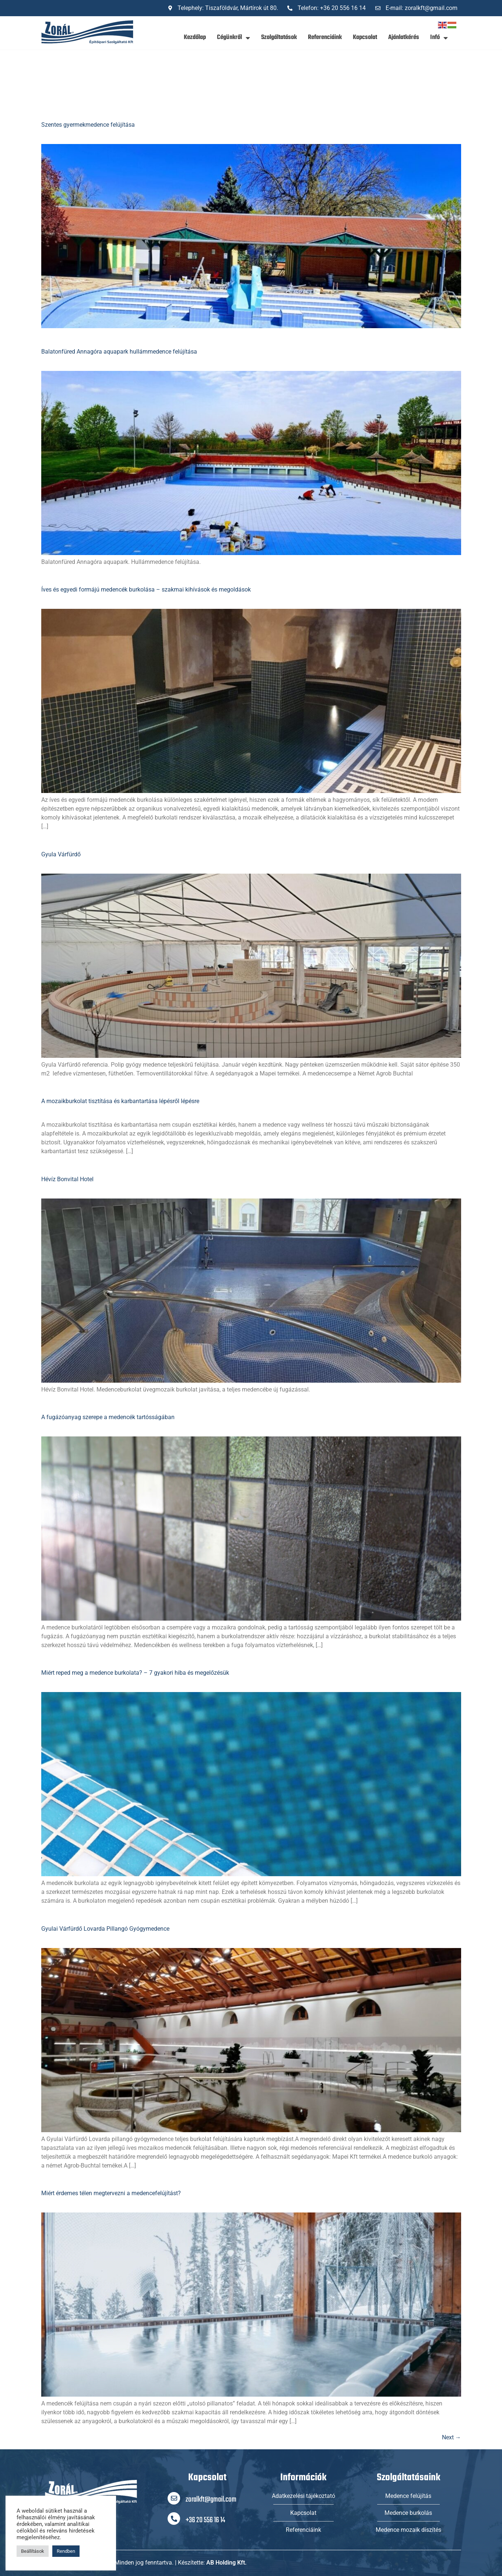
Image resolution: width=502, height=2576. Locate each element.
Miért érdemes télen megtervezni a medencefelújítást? (111, 2193)
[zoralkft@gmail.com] (174, 2498)
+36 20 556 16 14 (205, 2520)
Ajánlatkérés (403, 37)
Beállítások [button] (32, 2551)
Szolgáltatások (279, 37)
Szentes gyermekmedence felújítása (88, 124)
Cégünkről (233, 38)
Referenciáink (325, 37)
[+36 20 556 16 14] (174, 2518)
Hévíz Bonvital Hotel (67, 1179)
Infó (439, 38)
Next (451, 2437)
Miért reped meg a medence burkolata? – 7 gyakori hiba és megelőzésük (135, 1672)
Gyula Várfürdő (61, 854)
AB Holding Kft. (226, 2562)
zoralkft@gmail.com (211, 2499)
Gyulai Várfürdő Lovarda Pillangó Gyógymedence (105, 1928)
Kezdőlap (195, 37)
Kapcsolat (365, 37)
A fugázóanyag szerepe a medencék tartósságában (108, 1417)
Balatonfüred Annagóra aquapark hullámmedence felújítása (119, 351)
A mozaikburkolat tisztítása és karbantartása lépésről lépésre (120, 1101)
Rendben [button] (66, 2551)
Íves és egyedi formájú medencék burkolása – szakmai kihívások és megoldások (146, 589)
